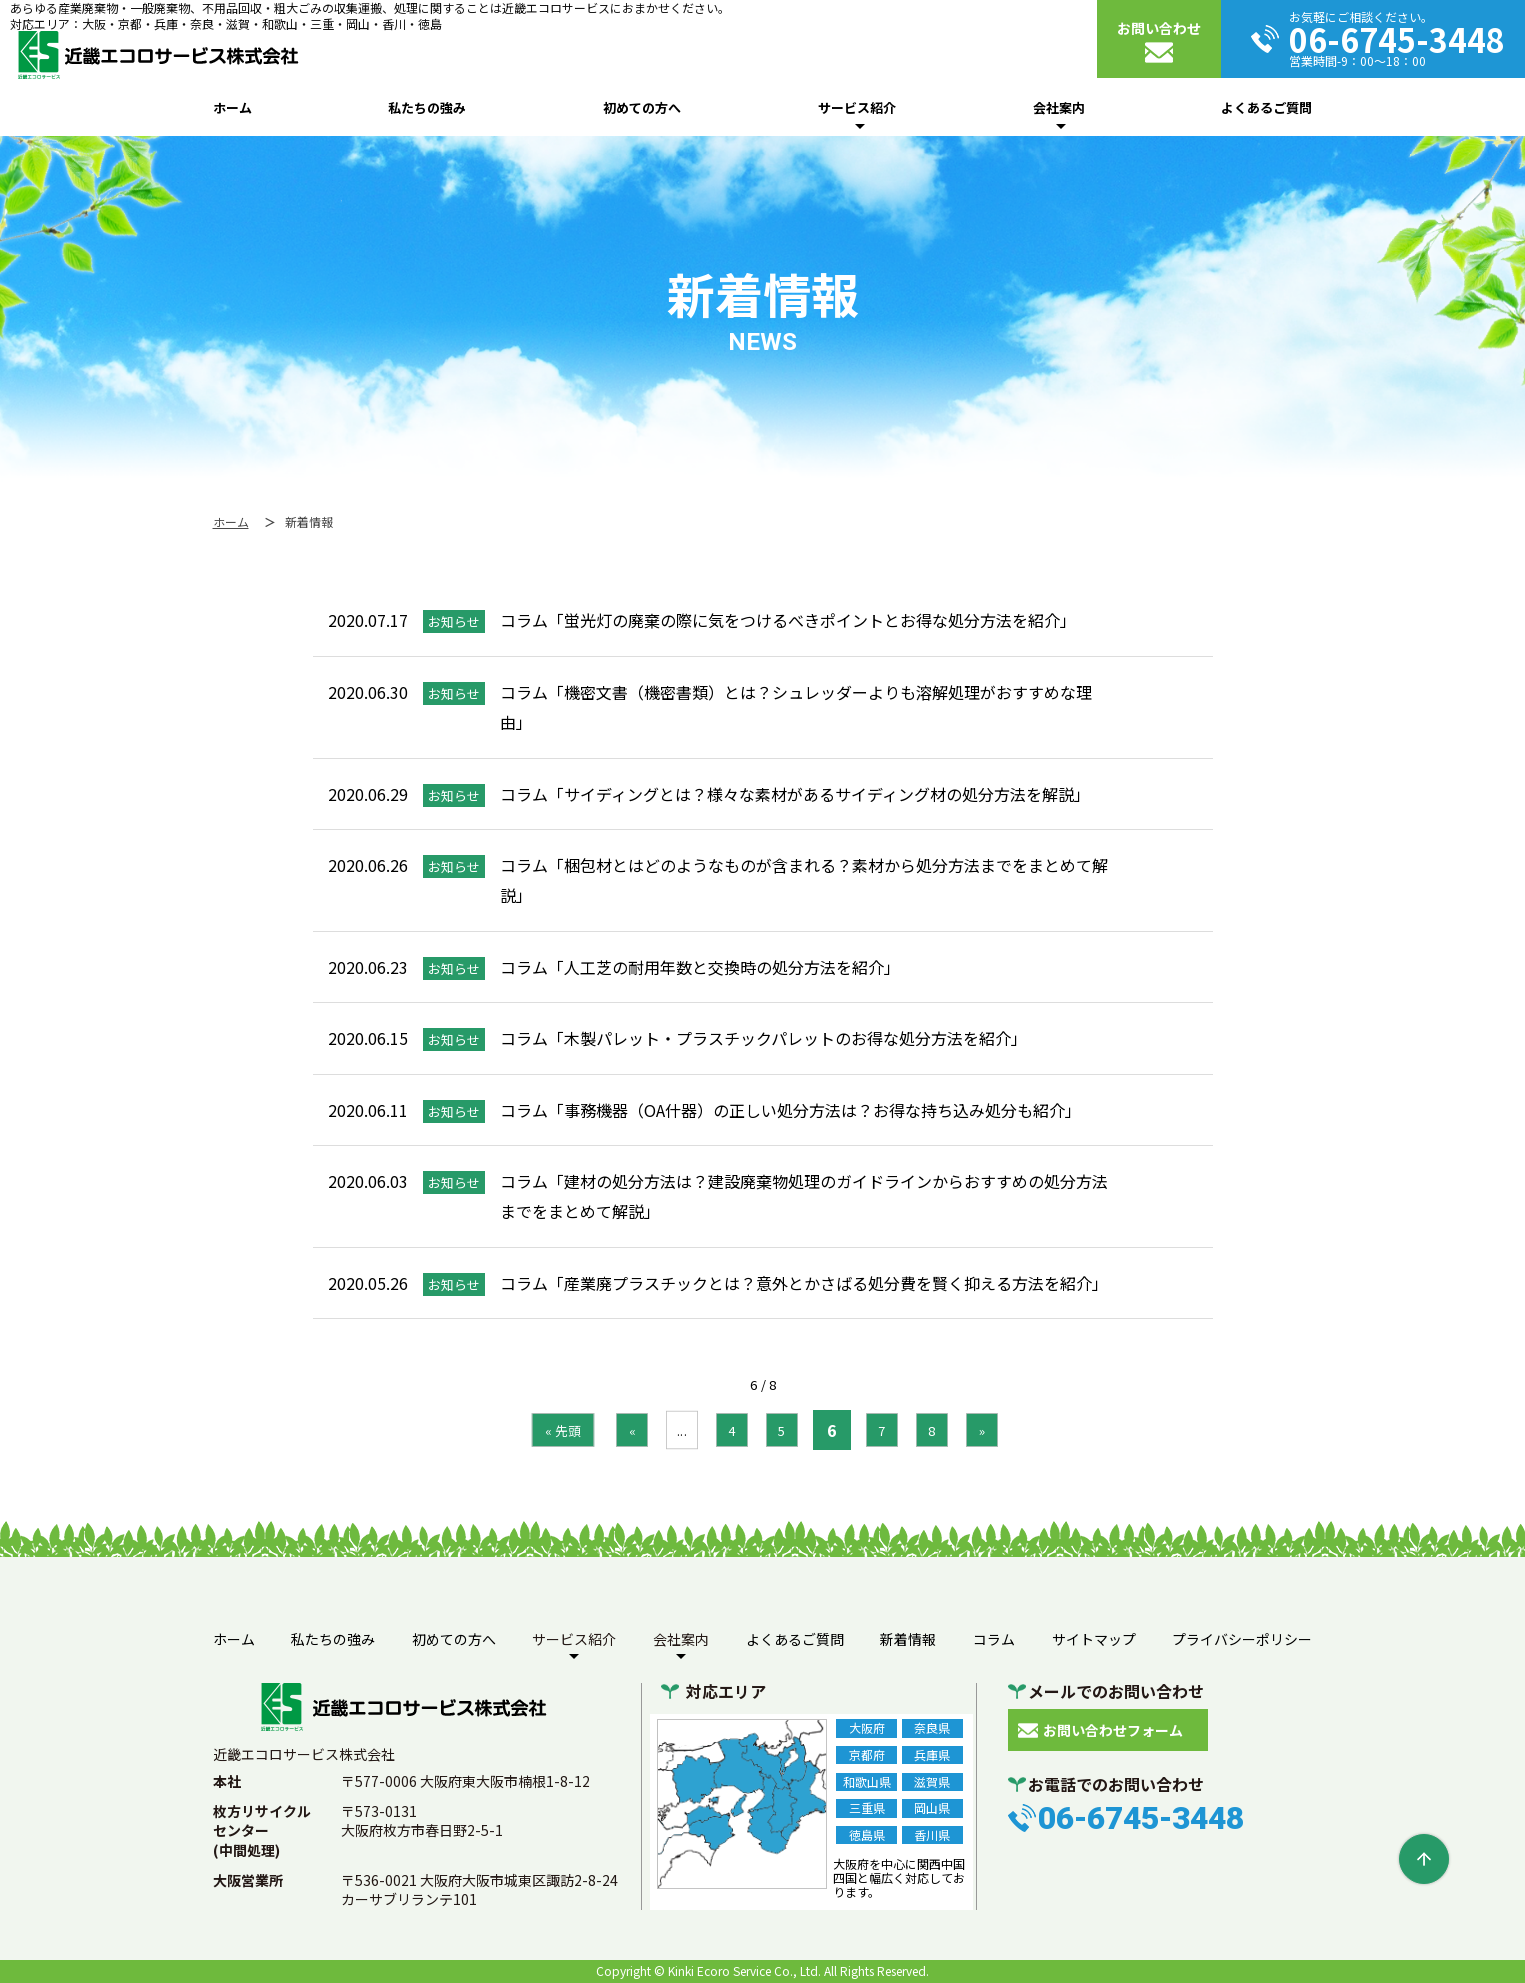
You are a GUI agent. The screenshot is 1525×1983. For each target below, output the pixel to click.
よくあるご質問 (1266, 107)
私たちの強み (427, 107)
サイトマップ (1094, 1639)
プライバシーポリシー (1242, 1639)
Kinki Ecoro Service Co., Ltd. (744, 1970)
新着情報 (908, 1639)
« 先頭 (562, 1429)
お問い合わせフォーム (1113, 1730)
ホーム (232, 107)
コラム (994, 1639)
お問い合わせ (1159, 28)
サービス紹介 (857, 107)
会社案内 (1059, 107)
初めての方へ (642, 107)
